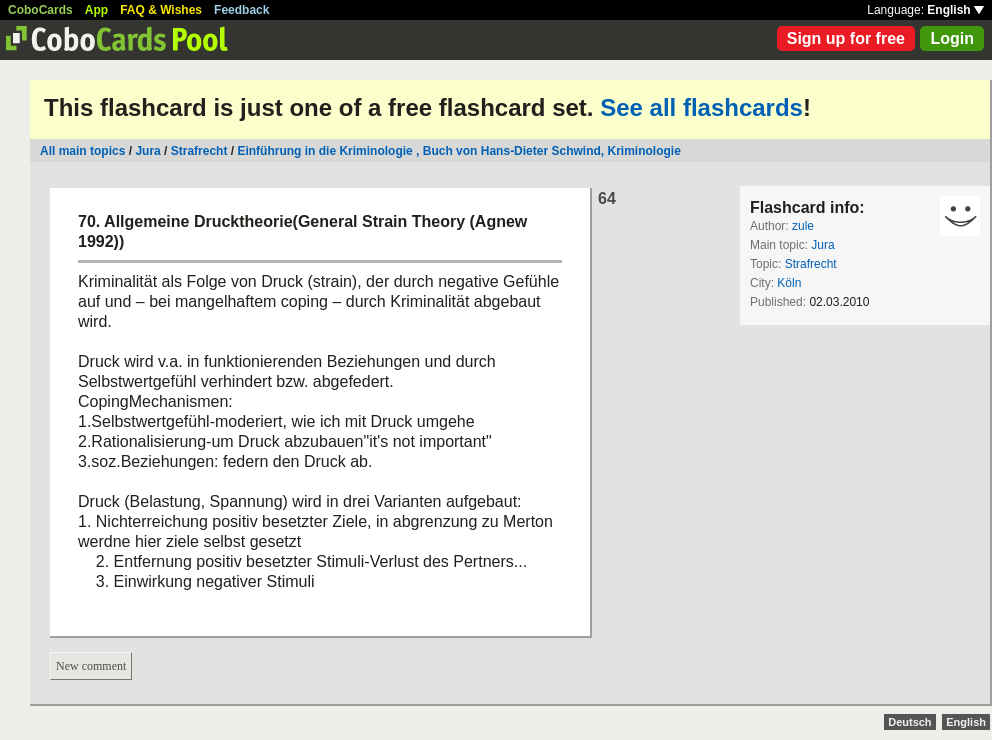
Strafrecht (199, 151)
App (96, 10)
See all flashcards (701, 107)
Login (952, 38)
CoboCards (40, 10)
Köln (789, 283)
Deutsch (909, 722)
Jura (147, 151)
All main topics (82, 151)
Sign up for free (846, 38)
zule (803, 226)
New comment (91, 666)
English (955, 10)
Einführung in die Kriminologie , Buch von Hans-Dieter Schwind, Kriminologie (458, 151)
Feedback (241, 10)
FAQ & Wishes (161, 10)
